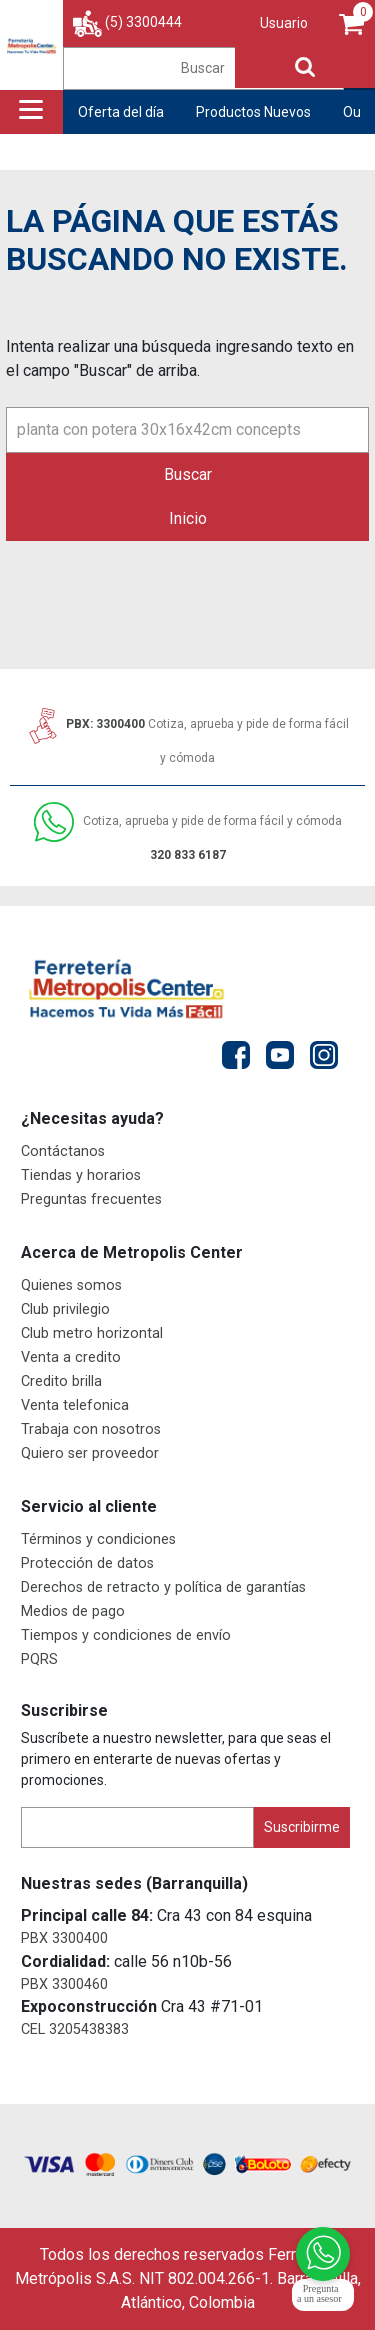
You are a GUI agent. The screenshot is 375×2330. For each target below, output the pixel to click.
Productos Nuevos (253, 112)
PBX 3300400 (64, 1938)
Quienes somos (71, 1285)
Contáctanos (63, 1151)
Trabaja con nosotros (91, 1429)
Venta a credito (71, 1357)
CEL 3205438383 (75, 2029)
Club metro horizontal (92, 1333)
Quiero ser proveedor (90, 1453)
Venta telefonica (75, 1405)
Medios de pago (73, 1611)
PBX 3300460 (64, 1984)
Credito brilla (61, 1381)
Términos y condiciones (98, 1539)
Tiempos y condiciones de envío (126, 1635)
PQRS (39, 1659)
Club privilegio (65, 1309)
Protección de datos (87, 1563)
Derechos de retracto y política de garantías (163, 1587)
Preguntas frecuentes (91, 1199)
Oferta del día (121, 112)
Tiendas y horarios (81, 1175)
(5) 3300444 (143, 22)
